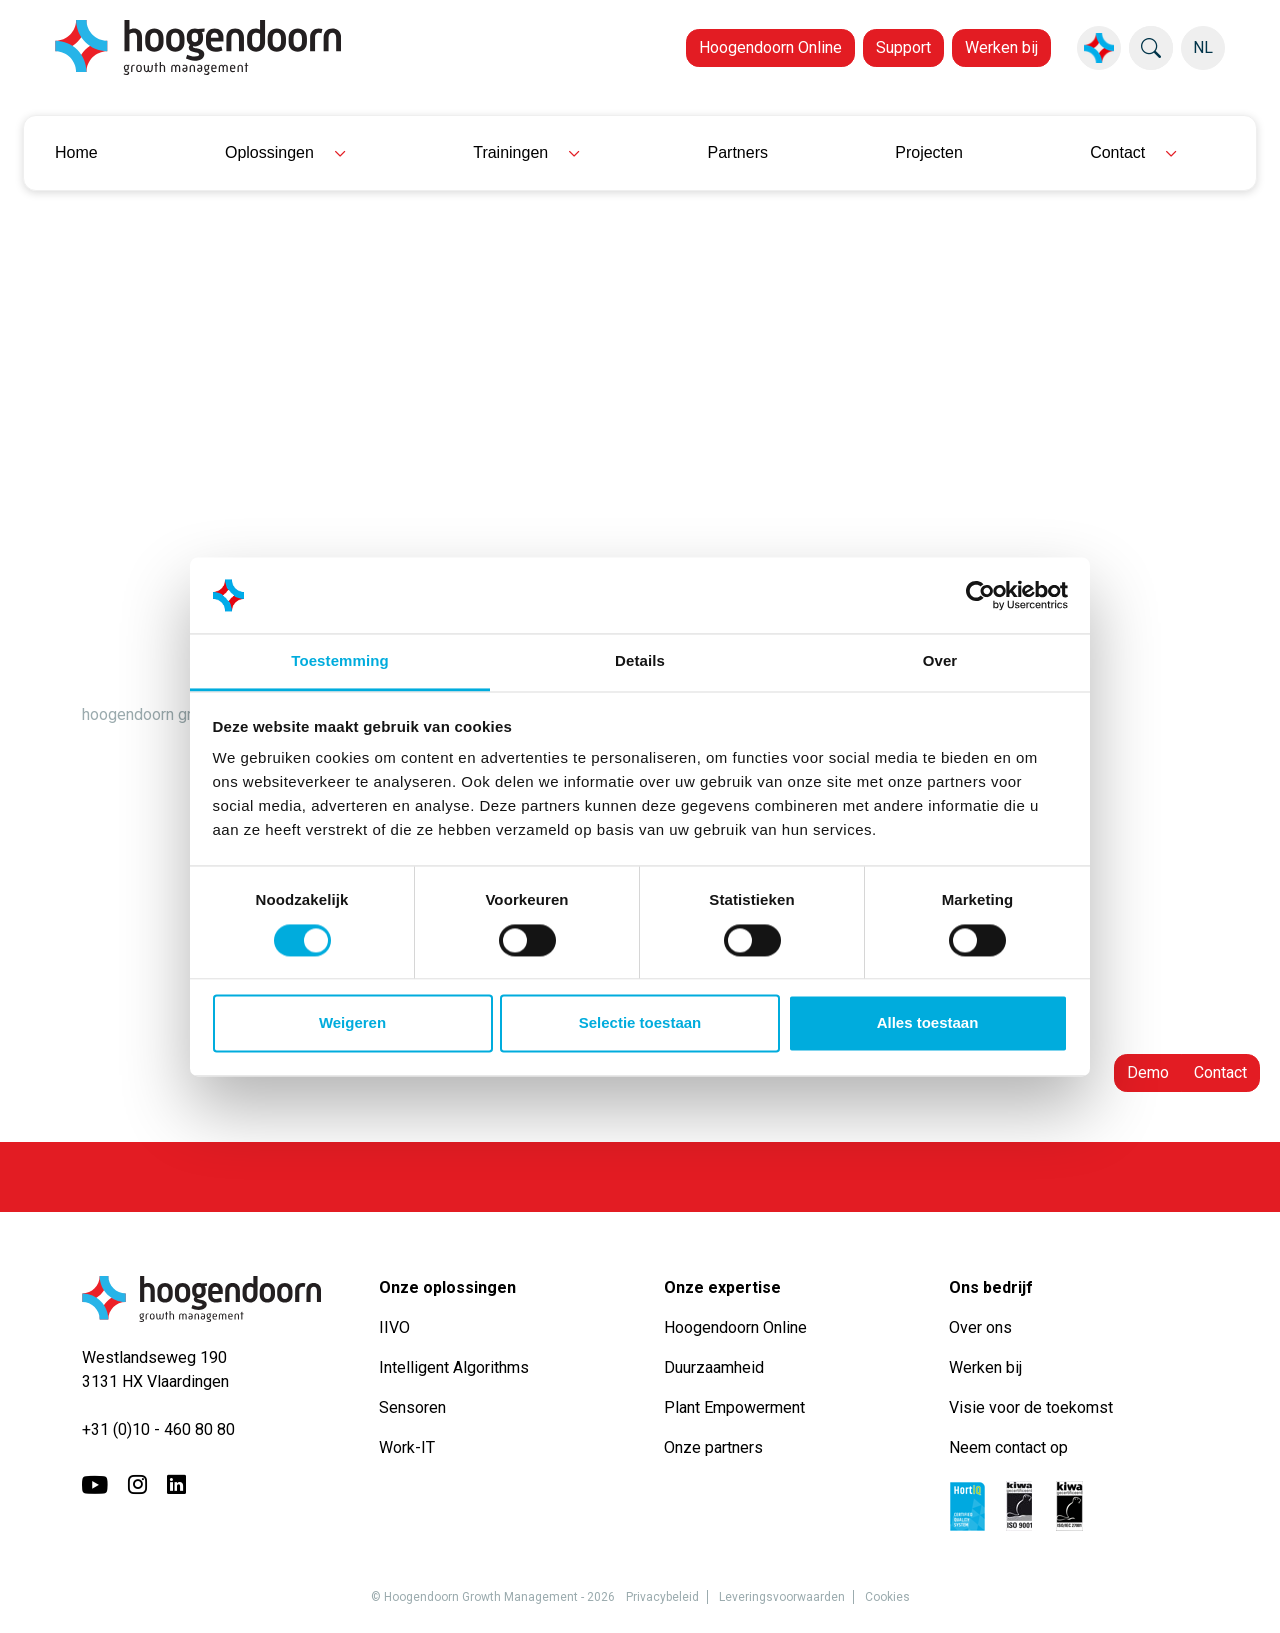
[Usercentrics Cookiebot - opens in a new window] (980, 595)
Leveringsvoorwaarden (782, 1597)
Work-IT (407, 1447)
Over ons (982, 1327)
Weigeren (352, 1023)
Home (76, 152)
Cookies (887, 1597)
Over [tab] (940, 661)
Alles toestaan (928, 1023)
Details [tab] (640, 661)
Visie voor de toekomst (1031, 1407)
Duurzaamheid (716, 1367)
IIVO (394, 1327)
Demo (1148, 1072)
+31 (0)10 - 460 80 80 (158, 1429)
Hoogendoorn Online (770, 47)
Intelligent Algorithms (454, 1367)
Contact (1117, 152)
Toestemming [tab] (340, 661)
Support (903, 47)
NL (1203, 47)
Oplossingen (269, 152)
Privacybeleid (662, 1597)
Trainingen (510, 152)
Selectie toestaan (640, 1023)
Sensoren (412, 1407)
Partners (738, 152)
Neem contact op (1008, 1447)
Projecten (929, 152)
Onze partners (713, 1447)
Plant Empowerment (736, 1407)
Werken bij (1001, 47)
